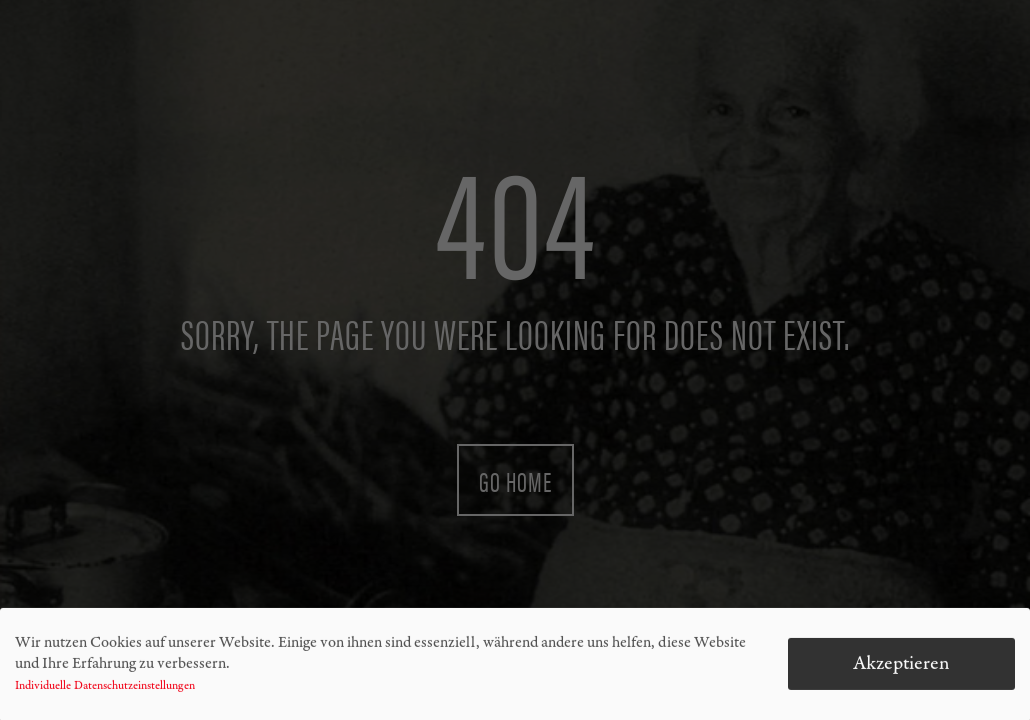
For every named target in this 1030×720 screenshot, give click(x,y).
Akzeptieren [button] (901, 666)
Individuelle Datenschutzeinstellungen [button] (105, 689)
